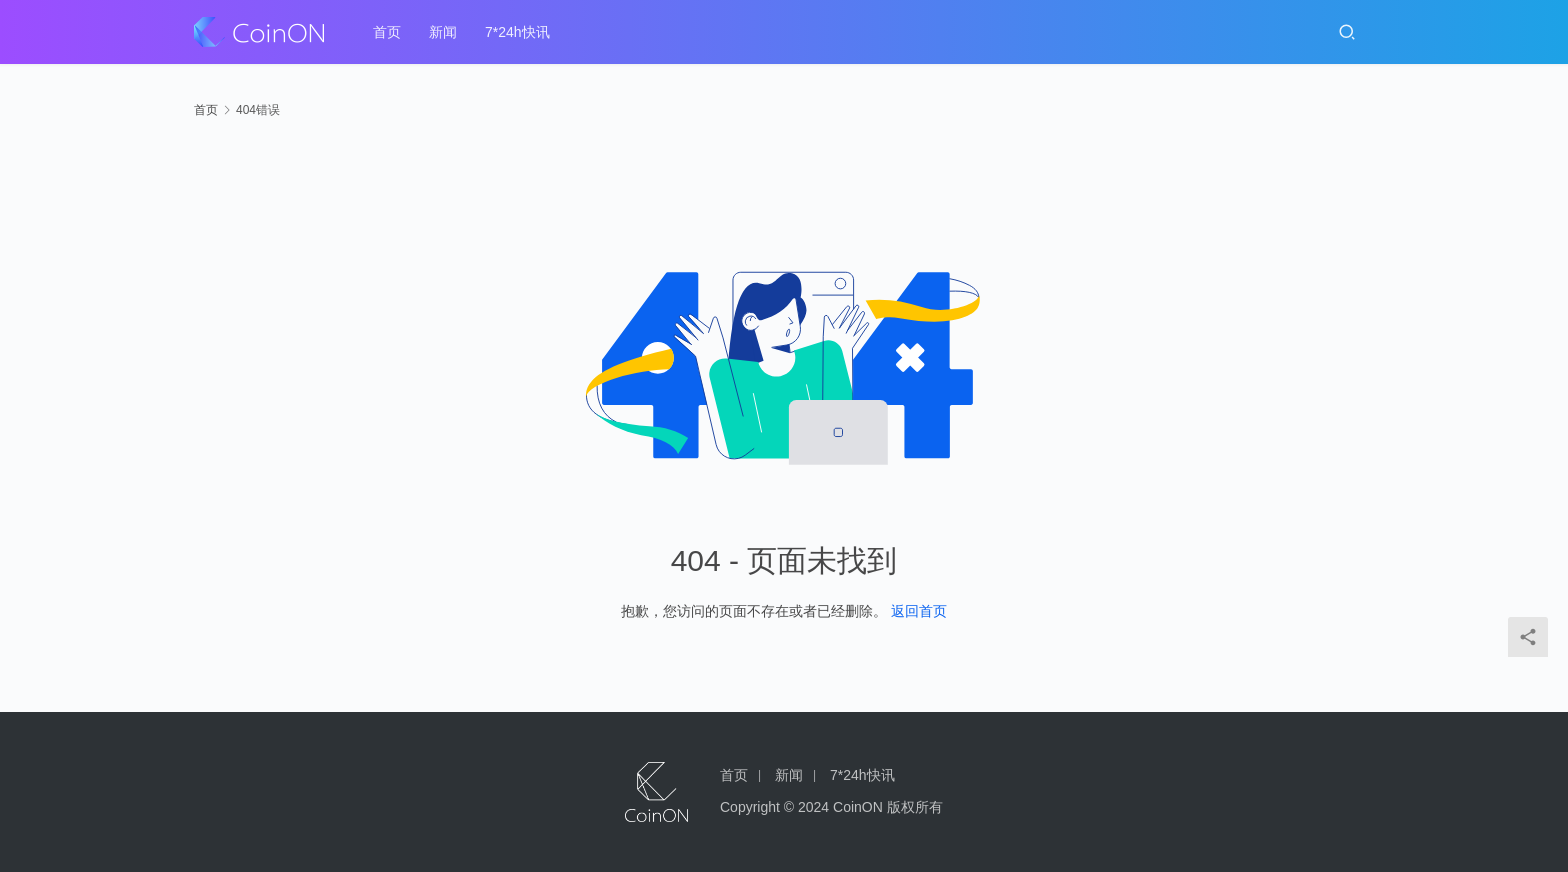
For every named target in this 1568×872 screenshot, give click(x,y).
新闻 (443, 32)
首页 (387, 32)
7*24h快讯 (517, 32)
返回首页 (919, 611)
